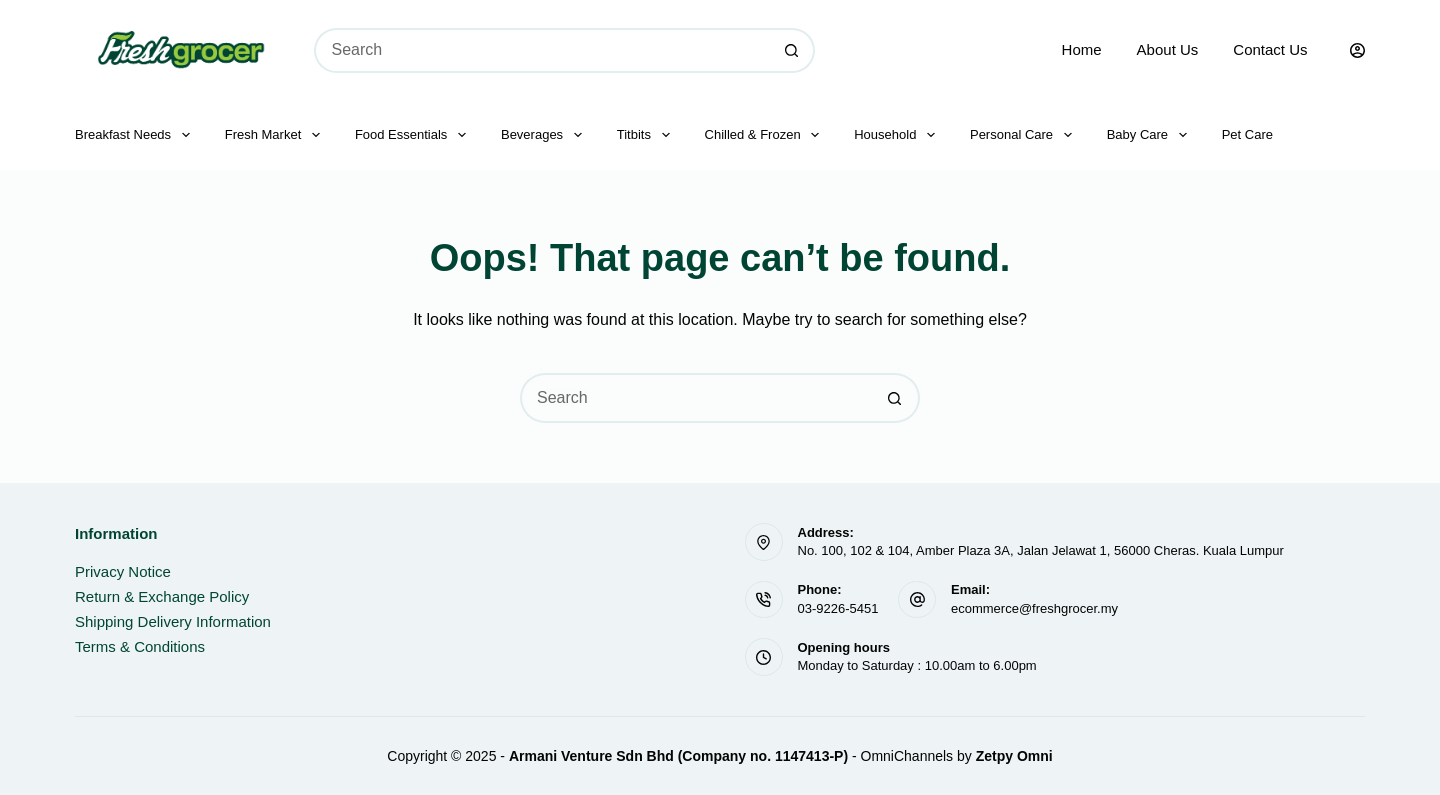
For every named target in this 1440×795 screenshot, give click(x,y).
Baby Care (1151, 135)
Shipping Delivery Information (173, 621)
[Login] (1357, 50)
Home (1082, 49)
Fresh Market (276, 135)
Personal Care (1025, 135)
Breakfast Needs (136, 135)
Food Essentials (414, 135)
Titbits (647, 135)
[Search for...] (542, 50)
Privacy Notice (123, 571)
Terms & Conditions (140, 646)
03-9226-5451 (838, 608)
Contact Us (1270, 49)
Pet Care (1247, 134)
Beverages (545, 135)
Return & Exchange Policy (162, 596)
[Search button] (792, 50)
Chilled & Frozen (766, 135)
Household (898, 135)
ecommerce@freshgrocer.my (1034, 608)
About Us (1168, 49)
